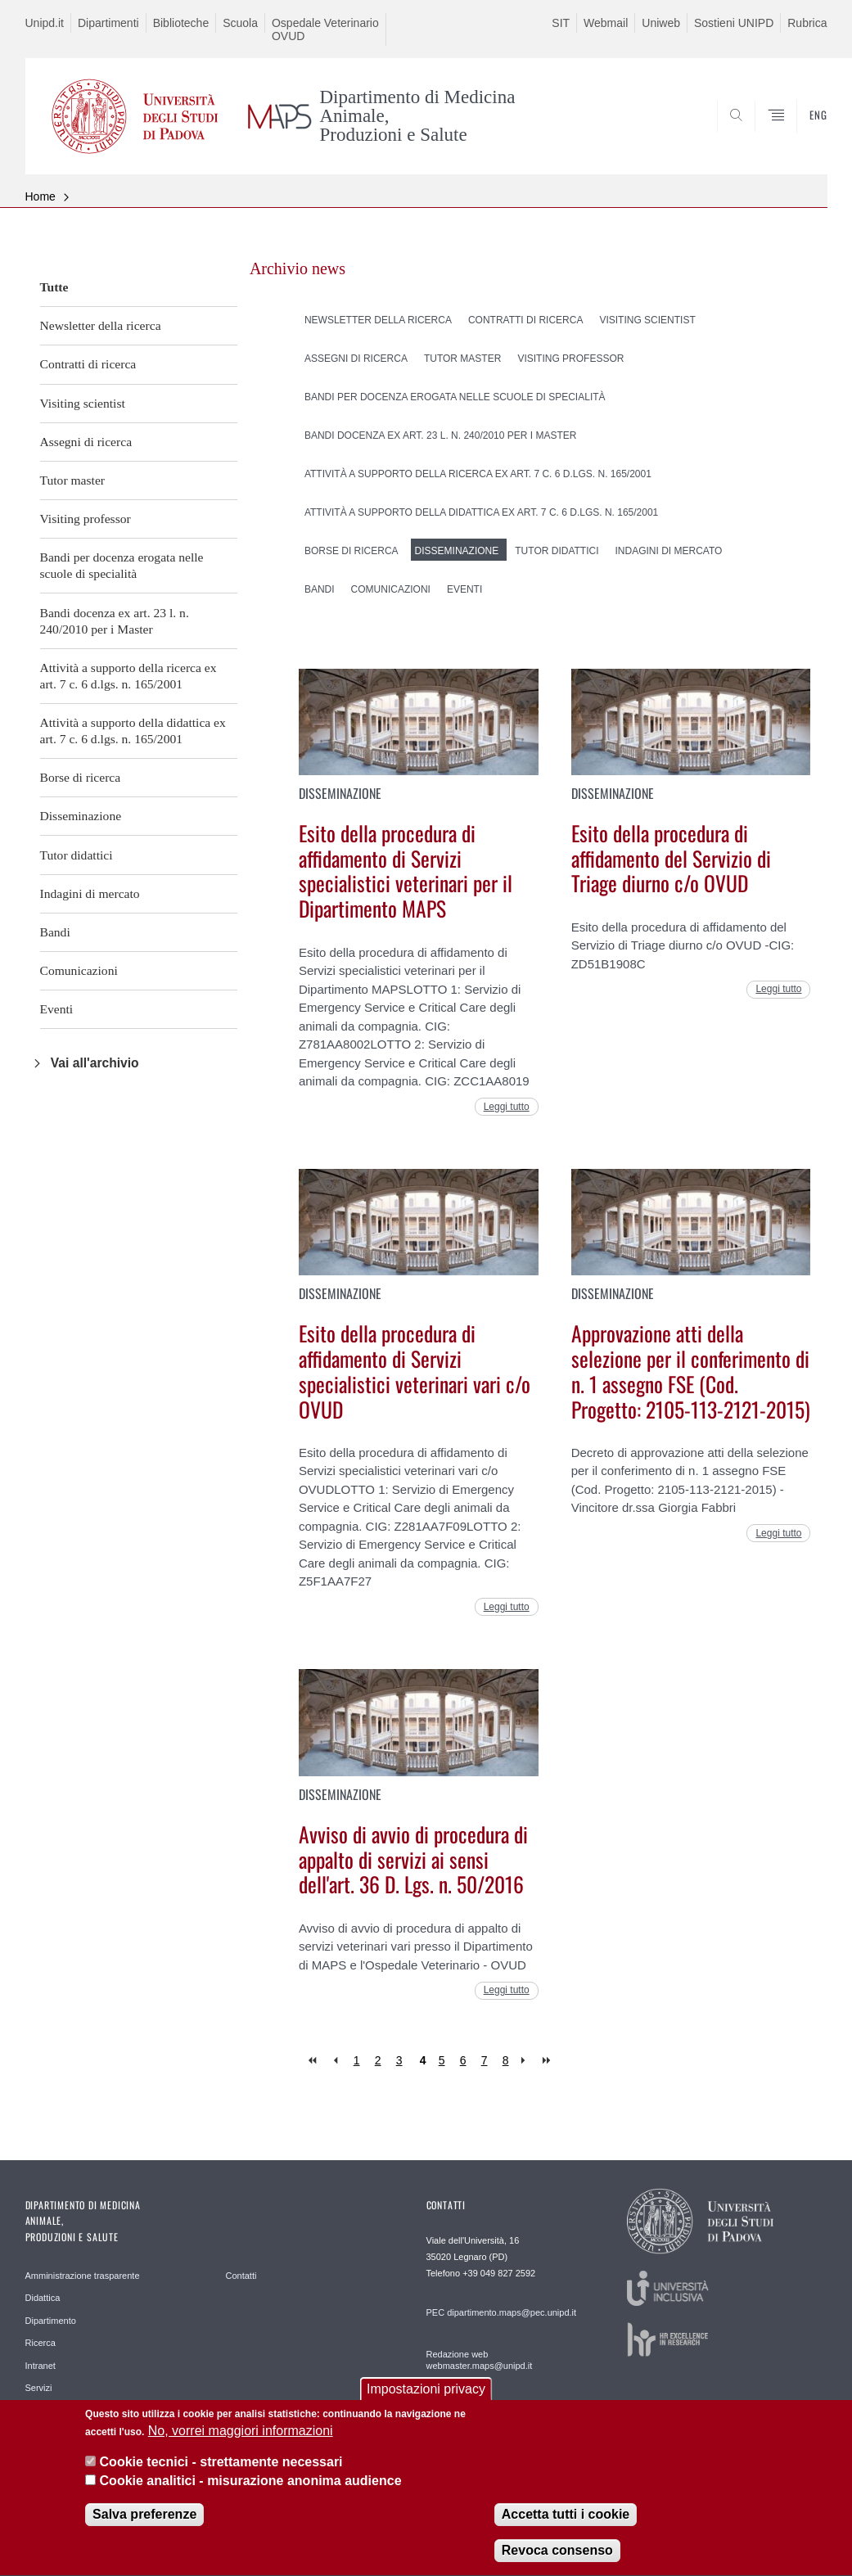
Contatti (241, 2276)
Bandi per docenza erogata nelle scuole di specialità (122, 565)
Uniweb (661, 22)
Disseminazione (81, 816)
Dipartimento (50, 2321)
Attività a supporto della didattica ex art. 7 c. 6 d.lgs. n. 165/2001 (133, 730)
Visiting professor (85, 519)
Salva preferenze (144, 2530)
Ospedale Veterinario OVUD (325, 29)
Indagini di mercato (90, 893)
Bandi (55, 932)
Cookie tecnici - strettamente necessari (221, 2477)
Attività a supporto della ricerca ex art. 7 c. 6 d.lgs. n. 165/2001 (128, 676)
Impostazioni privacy (426, 2404)
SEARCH (758, 134)
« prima (314, 2060)
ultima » (548, 2060)
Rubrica (807, 22)
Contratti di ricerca (88, 364)
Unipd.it (44, 22)
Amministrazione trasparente (82, 2276)
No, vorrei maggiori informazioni (240, 2446)
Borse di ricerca (80, 777)
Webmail (606, 22)
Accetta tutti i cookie (565, 2530)
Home (40, 196)
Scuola (240, 22)
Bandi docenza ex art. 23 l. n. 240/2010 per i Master (114, 621)
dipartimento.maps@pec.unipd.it (511, 2312)
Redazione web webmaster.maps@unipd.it (479, 2360)
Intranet (40, 2366)
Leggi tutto (507, 1106)
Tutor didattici (76, 855)
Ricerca (40, 2343)
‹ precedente (335, 2060)
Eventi (57, 1009)
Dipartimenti (108, 22)
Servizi (38, 2388)
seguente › (527, 2060)
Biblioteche (181, 22)
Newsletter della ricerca (100, 325)
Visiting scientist (82, 403)
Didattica (43, 2298)
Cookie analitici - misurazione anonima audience (251, 2496)
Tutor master (73, 480)
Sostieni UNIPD (733, 22)
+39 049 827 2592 (498, 2273)
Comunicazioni (79, 970)
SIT (561, 22)
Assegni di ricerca (86, 442)
